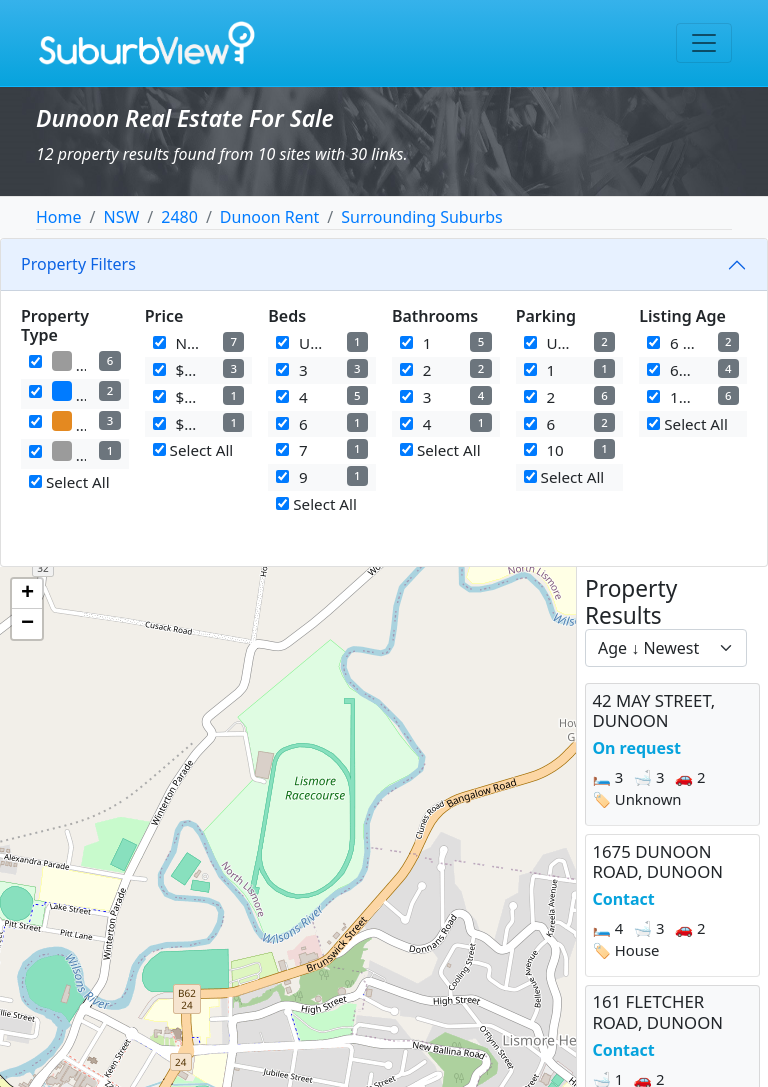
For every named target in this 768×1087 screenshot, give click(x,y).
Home (59, 217)
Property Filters (78, 264)
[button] (27, 594)
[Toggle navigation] (704, 43)
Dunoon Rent (270, 217)
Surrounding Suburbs (421, 217)
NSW (121, 217)
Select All (69, 482)
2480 (179, 217)
